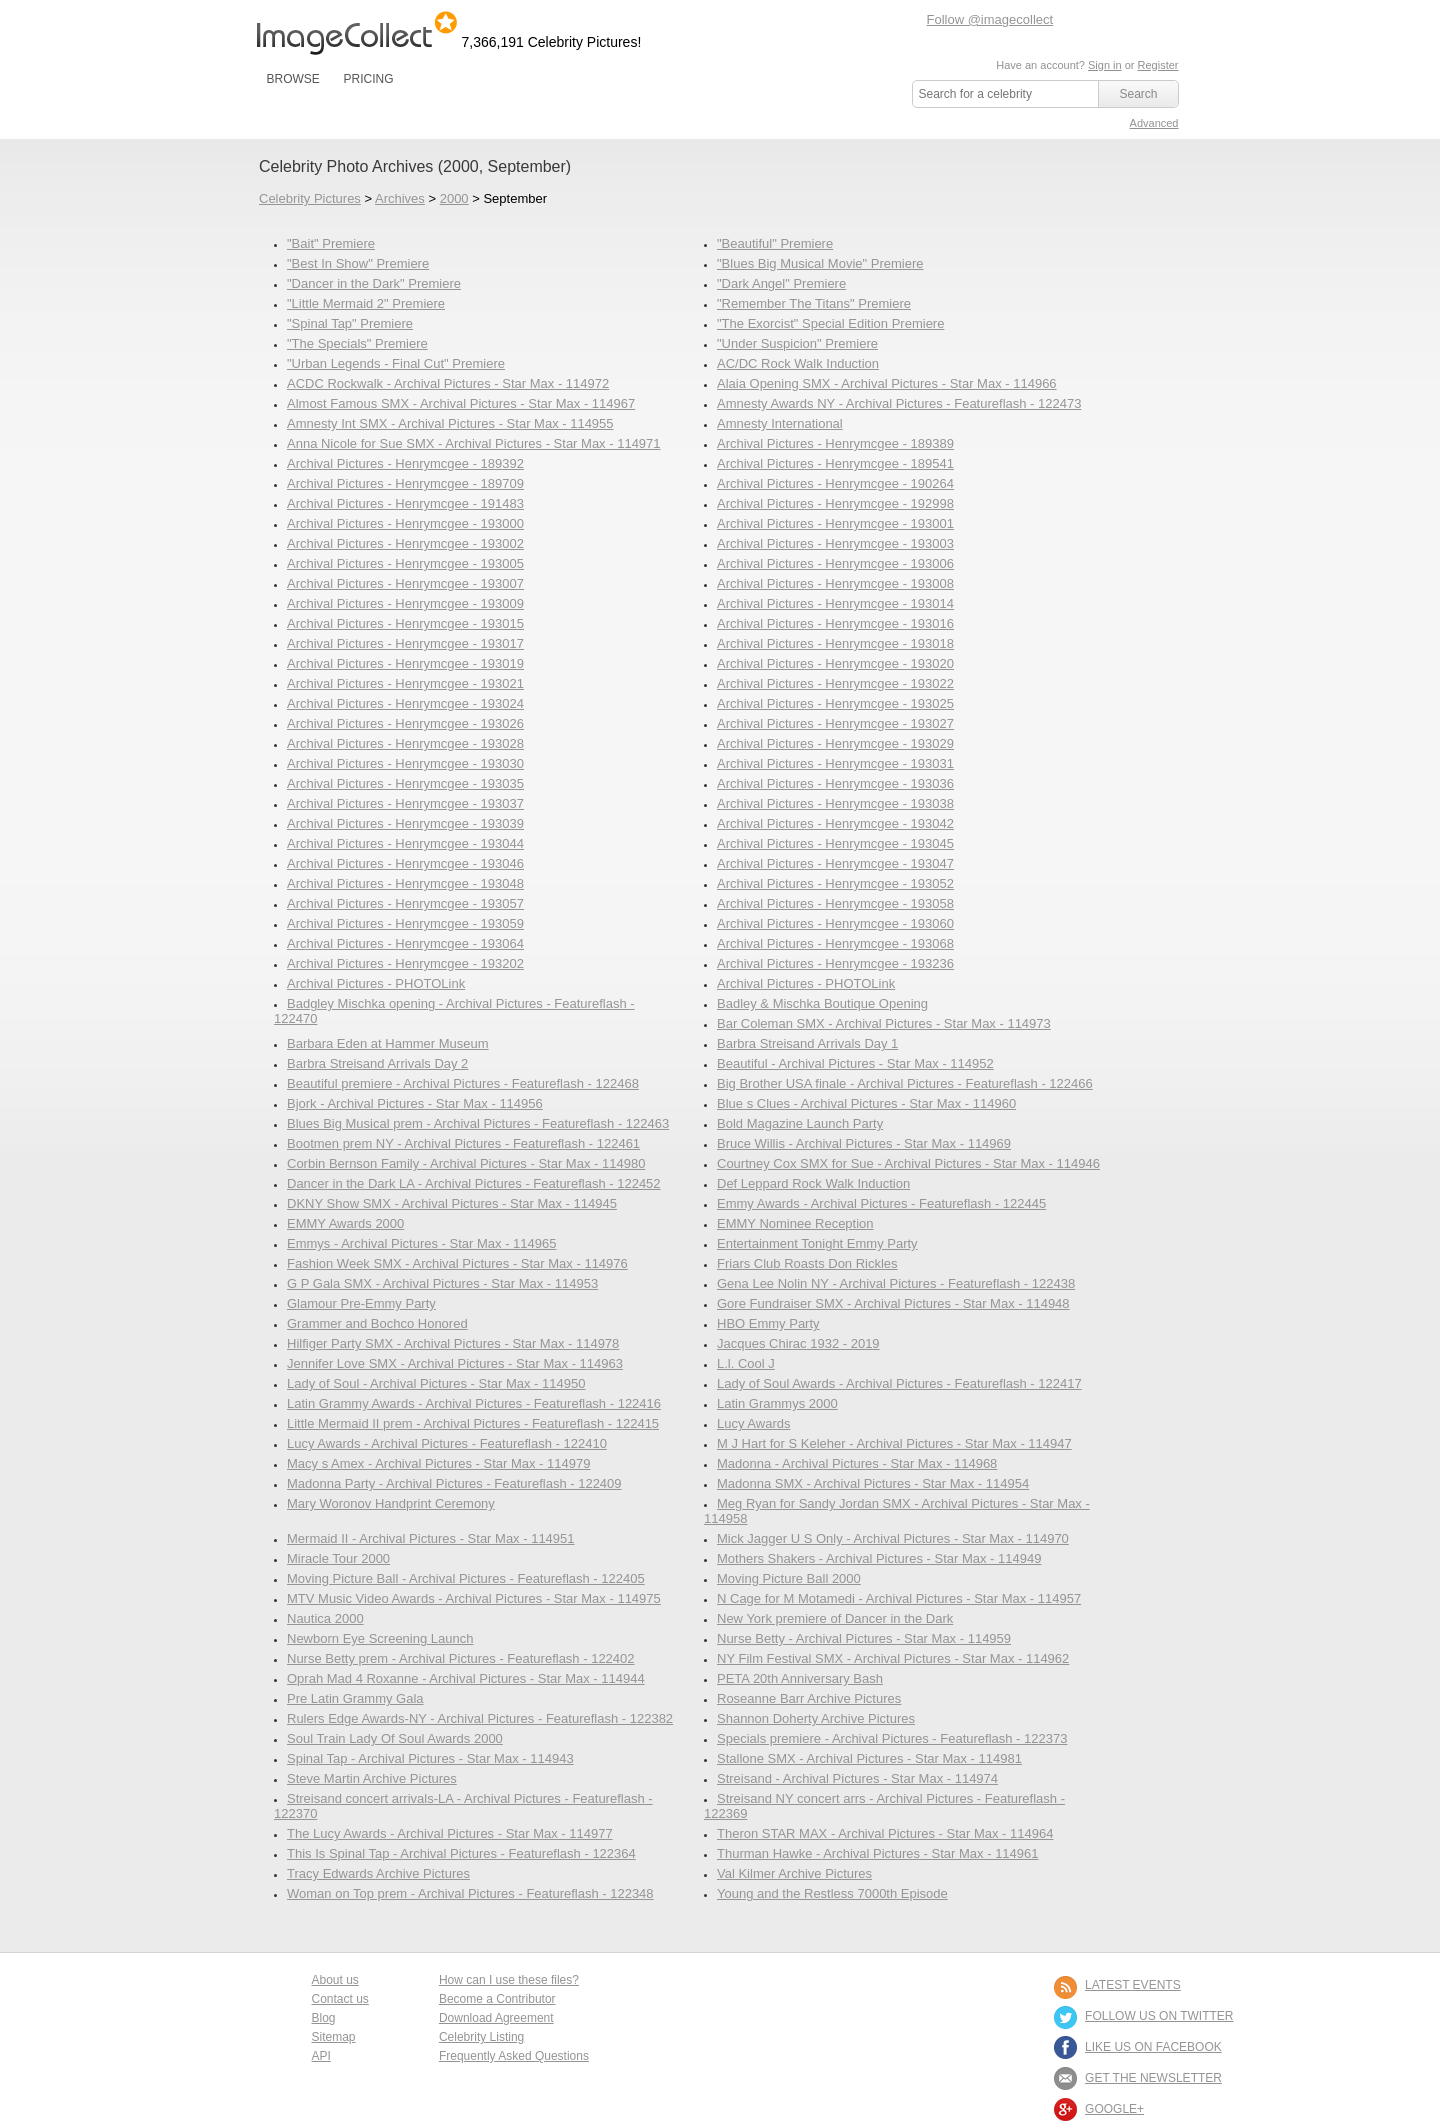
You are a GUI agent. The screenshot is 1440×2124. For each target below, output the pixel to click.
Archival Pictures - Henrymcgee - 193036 (835, 783)
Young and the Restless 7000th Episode (832, 1893)
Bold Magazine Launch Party (800, 1123)
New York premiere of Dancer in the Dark (835, 1618)
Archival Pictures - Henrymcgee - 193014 (835, 603)
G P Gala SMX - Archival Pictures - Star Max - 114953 (442, 1283)
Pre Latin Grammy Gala (355, 1698)
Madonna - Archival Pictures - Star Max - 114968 (857, 1463)
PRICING (368, 79)
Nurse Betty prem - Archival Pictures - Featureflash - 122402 (461, 1658)
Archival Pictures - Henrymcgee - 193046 (405, 863)
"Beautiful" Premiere (775, 243)
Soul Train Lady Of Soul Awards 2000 (395, 1738)
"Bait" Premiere (331, 243)
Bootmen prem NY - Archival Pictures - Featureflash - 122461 (463, 1143)
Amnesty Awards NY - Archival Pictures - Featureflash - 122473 (899, 403)
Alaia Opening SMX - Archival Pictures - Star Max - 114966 (887, 383)
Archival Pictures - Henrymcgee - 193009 (405, 603)
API (321, 2056)
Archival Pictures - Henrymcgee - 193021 (405, 683)
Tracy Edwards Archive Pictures (378, 1873)
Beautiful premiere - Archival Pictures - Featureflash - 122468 (463, 1083)
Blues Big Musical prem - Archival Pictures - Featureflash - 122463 (478, 1123)
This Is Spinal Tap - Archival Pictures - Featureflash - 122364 (461, 1853)
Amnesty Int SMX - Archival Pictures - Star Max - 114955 (450, 423)
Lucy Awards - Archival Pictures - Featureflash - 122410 (447, 1443)
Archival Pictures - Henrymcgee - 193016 (835, 623)
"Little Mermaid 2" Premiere (366, 303)
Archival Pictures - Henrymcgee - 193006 (835, 563)
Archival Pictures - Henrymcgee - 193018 (835, 643)
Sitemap (334, 2037)
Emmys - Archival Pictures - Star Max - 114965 (421, 1243)
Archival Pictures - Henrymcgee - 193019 (405, 663)
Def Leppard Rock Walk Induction (813, 1183)
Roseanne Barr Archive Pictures (809, 1698)
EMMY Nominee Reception (795, 1223)
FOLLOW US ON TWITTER (1159, 2016)
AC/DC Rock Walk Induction (798, 363)
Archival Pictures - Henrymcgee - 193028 (405, 743)
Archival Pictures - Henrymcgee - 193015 (405, 623)
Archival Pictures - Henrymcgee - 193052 (835, 883)
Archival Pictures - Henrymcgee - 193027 (835, 723)
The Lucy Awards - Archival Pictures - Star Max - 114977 (450, 1833)
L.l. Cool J (746, 1363)
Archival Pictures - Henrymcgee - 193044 (405, 843)
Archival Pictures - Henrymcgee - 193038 (835, 803)
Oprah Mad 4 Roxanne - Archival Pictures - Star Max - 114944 (466, 1678)
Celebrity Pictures (310, 198)
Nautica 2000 (325, 1618)
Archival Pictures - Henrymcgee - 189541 (835, 463)
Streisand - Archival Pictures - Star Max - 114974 (857, 1778)
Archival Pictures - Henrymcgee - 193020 (835, 663)
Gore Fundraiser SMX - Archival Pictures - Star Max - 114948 (893, 1303)
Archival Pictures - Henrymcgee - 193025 (835, 703)
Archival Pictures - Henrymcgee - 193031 (835, 763)
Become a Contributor (497, 1999)
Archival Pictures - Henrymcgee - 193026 (405, 723)
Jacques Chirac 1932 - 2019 (798, 1343)
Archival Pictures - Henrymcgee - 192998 (835, 503)
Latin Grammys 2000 (777, 1403)
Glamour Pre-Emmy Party (361, 1303)
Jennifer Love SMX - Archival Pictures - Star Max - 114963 (455, 1363)
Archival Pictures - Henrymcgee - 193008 (835, 583)
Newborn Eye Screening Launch (380, 1638)
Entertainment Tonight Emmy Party (817, 1243)
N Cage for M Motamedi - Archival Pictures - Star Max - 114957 (899, 1598)
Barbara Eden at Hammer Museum (388, 1043)
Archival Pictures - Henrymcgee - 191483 (405, 503)
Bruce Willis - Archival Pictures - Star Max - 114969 (864, 1143)
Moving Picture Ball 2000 (789, 1578)
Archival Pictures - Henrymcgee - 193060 (835, 923)
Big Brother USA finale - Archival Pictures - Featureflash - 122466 (905, 1083)
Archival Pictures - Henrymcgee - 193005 (405, 563)
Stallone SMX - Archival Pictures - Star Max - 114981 (869, 1758)
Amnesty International (780, 423)
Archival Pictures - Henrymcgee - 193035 (405, 783)
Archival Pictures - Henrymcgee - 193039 (405, 823)
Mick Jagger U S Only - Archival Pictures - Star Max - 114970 (893, 1538)
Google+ (1114, 2109)
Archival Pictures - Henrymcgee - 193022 (835, 683)
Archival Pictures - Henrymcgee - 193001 (835, 523)
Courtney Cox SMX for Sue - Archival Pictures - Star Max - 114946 (908, 1163)
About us (335, 1980)
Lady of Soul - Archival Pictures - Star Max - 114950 (436, 1383)
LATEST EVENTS (1133, 1985)
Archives (400, 198)
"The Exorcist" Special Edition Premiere (830, 323)
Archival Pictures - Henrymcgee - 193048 (405, 883)
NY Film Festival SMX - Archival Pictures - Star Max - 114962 (893, 1658)
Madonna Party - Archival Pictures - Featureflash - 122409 (454, 1483)
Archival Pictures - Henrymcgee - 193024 (405, 703)
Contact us (340, 1999)
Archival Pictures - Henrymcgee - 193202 (405, 963)
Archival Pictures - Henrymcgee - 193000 (405, 523)
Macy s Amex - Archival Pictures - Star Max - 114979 (438, 1463)
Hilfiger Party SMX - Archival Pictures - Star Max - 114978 (453, 1343)
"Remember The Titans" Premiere (814, 303)
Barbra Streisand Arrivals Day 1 (807, 1043)
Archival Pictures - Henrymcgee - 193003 (835, 543)
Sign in (1105, 65)
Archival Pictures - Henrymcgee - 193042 (835, 823)
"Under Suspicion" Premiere (797, 343)
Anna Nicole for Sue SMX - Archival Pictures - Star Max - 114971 (474, 443)
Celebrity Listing (481, 2037)
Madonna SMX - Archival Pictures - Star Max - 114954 (873, 1483)
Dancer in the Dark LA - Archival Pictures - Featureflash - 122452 (474, 1183)
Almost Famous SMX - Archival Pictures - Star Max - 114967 (461, 403)
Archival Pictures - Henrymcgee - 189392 (405, 463)
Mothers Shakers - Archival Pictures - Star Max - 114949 (879, 1558)
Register (1158, 65)
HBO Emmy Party (768, 1323)
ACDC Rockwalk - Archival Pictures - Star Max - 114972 (448, 383)
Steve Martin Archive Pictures (372, 1778)
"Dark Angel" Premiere (781, 283)
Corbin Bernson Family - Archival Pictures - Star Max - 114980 (466, 1163)
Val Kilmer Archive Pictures (794, 1873)
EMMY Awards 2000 (345, 1223)
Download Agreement (496, 2018)
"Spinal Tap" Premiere (350, 323)
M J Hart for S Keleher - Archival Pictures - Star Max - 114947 (894, 1443)
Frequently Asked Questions (514, 2056)
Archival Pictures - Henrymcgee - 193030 (405, 763)
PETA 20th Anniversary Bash (800, 1678)
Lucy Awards (753, 1423)
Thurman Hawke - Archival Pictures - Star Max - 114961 (878, 1853)
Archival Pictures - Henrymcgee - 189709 (405, 483)
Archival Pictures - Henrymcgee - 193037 (405, 803)
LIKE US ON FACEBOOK (1153, 2047)
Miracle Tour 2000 (338, 1558)
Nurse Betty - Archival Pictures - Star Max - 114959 (864, 1638)
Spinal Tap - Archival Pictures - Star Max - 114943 (430, 1758)
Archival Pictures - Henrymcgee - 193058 (835, 903)
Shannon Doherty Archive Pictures (816, 1718)
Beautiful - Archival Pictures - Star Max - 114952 (855, 1063)
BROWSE (293, 79)
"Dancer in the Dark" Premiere (374, 283)
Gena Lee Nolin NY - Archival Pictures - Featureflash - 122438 (896, 1283)
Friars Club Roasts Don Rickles (807, 1263)
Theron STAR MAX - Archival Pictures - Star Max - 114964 (885, 1833)
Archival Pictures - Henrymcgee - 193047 (835, 863)
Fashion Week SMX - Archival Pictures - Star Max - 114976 (457, 1263)
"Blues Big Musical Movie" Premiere (820, 263)
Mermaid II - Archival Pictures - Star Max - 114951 (431, 1538)
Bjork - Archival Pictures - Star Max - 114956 (415, 1103)
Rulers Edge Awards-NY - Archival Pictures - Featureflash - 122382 (480, 1718)
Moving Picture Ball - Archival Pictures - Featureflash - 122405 (466, 1578)
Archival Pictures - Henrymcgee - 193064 (405, 943)
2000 (454, 198)
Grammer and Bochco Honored (377, 1323)
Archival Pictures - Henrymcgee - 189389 (835, 443)
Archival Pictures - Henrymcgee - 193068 (835, 943)
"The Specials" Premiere (357, 343)
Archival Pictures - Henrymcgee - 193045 (835, 843)
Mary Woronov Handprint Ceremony (391, 1503)
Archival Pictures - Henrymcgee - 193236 (835, 963)
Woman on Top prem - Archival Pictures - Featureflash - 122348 (470, 1893)
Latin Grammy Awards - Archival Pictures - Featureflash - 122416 (474, 1403)
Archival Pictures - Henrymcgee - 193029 (835, 743)
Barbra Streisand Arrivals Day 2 (377, 1063)
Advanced (1154, 123)
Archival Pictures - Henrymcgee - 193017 (405, 643)
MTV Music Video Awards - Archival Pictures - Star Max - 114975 (474, 1598)
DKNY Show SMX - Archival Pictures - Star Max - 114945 (452, 1203)
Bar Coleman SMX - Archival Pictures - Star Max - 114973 (884, 1023)
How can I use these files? (509, 1980)
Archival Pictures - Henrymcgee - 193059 (405, 923)
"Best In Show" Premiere (358, 263)
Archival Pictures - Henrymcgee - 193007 (405, 583)
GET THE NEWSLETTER (1153, 2078)
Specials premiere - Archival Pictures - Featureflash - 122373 (892, 1738)
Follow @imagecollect (990, 19)
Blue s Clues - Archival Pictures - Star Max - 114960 (866, 1103)
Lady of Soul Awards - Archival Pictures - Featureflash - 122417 (899, 1383)
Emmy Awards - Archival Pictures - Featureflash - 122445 (881, 1203)
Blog (324, 2018)
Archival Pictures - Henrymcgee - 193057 (405, 903)
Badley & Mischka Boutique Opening (822, 1003)
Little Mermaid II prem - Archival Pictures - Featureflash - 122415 (473, 1423)
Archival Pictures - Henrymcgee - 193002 (405, 543)
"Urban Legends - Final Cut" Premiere (396, 363)
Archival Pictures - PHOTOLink (376, 983)
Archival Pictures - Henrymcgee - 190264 (835, 483)
